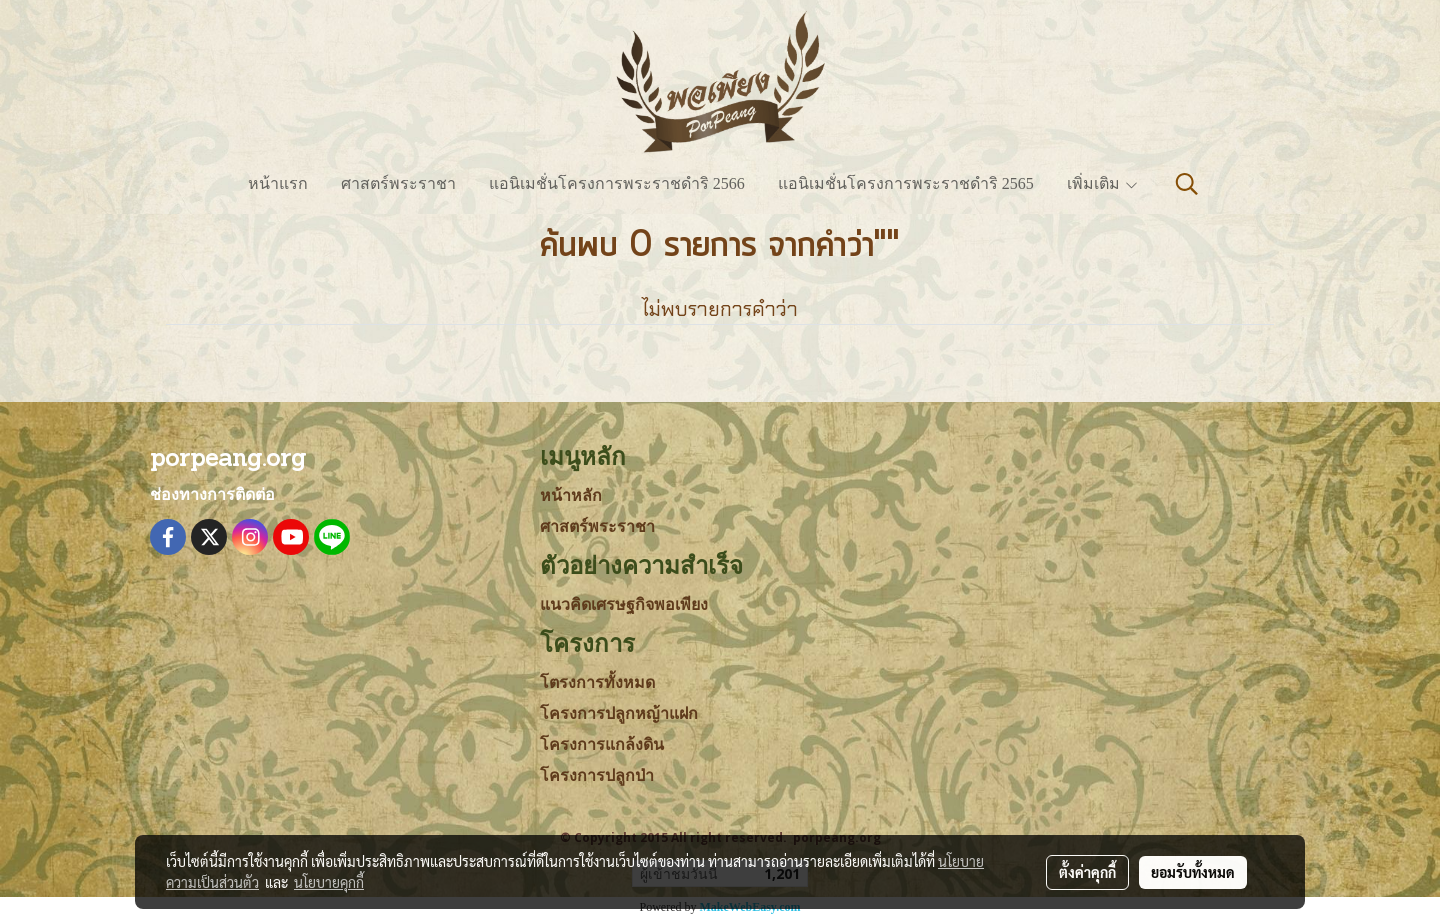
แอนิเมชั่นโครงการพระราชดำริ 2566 (617, 183)
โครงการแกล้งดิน (602, 744)
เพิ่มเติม (1103, 183)
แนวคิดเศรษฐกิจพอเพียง (624, 604)
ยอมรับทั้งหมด (1193, 872)
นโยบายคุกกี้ (329, 882)
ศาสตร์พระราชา (398, 183)
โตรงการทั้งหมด (597, 682)
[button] (1187, 184)
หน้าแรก (278, 183)
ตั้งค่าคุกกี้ (1087, 872)
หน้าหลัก (571, 495)
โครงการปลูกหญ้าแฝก (619, 713)
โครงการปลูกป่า (597, 775)
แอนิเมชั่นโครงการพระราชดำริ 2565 (906, 183)
